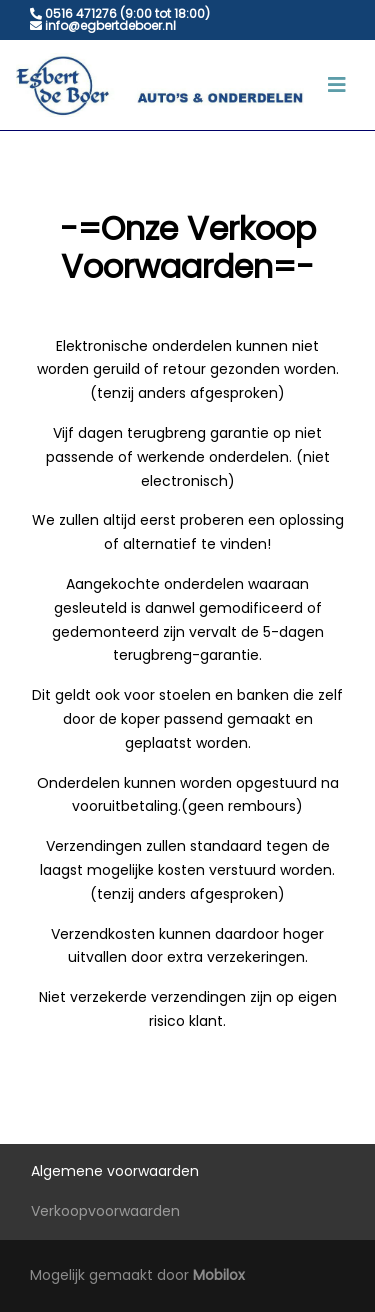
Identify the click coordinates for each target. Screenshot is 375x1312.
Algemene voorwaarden (115, 1171)
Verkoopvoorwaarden (105, 1211)
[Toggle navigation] (337, 85)
